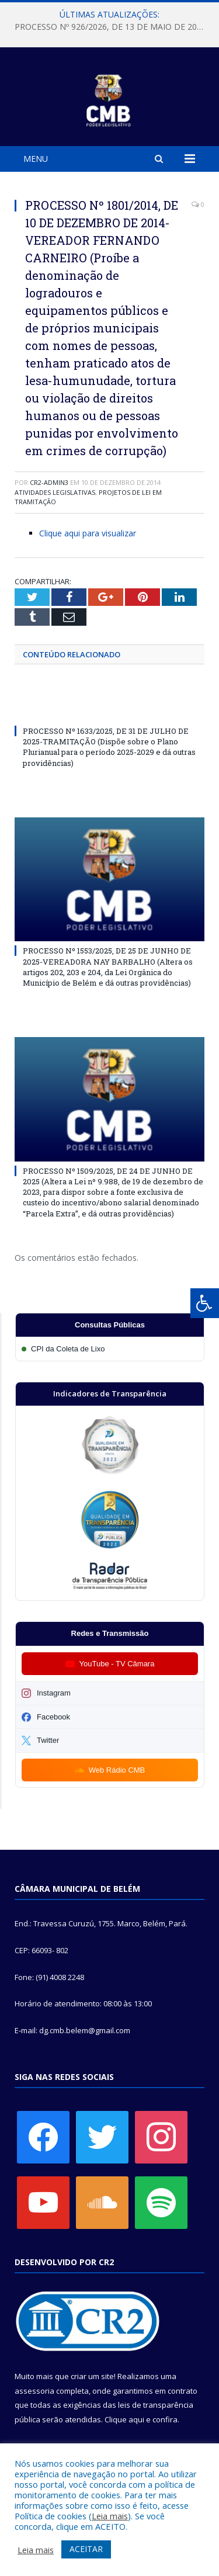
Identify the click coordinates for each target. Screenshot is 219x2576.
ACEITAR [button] (86, 2548)
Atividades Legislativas (55, 492)
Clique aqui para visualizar (87, 533)
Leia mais (110, 2516)
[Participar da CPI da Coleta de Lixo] (110, 1349)
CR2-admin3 (49, 482)
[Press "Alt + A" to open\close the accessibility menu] (204, 1303)
